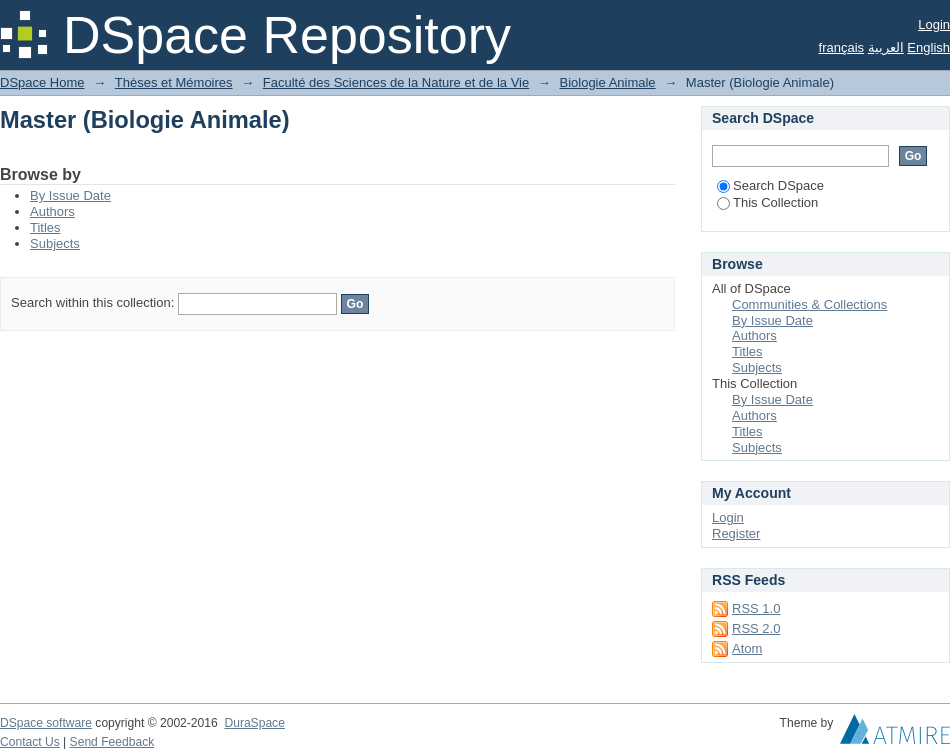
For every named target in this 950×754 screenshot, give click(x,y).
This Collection (767, 202)
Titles (45, 227)
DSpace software (46, 723)
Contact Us (30, 742)
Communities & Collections (809, 304)
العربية (886, 47)
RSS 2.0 (756, 628)
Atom (747, 648)
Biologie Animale (607, 82)
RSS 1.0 (756, 608)
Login (934, 24)
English (928, 47)
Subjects (55, 243)
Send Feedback (112, 742)
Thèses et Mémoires (174, 82)
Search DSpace (770, 185)
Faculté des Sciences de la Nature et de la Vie (396, 82)
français (842, 47)
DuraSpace (254, 723)
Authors (52, 211)
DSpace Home (42, 82)
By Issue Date (70, 195)
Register (736, 533)
